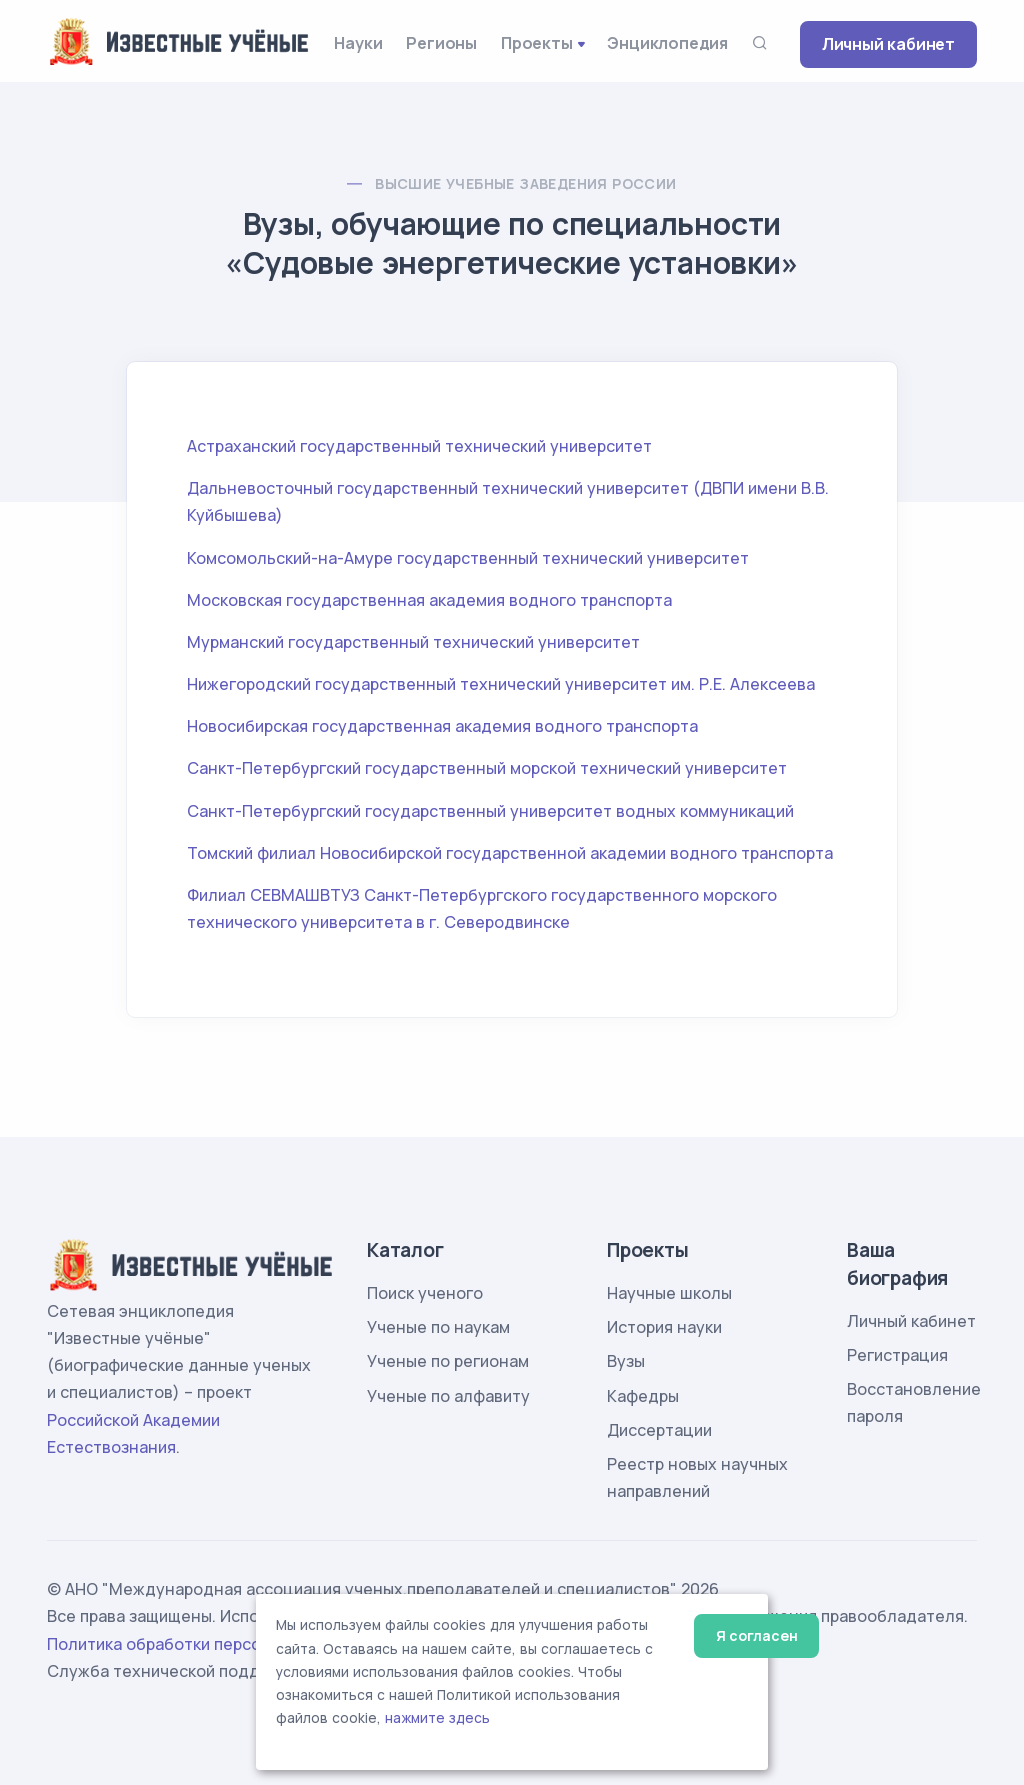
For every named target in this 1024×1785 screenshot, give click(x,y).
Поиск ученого (425, 1293)
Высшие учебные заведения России (525, 183)
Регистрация (897, 1355)
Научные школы (669, 1293)
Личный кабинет (888, 44)
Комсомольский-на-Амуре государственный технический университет (468, 558)
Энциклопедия (667, 43)
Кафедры (643, 1396)
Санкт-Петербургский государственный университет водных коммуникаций (490, 811)
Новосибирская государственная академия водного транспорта (442, 726)
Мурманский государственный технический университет (413, 642)
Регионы (441, 43)
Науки (358, 43)
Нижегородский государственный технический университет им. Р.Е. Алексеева (501, 684)
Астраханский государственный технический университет (419, 446)
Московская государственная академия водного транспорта (429, 600)
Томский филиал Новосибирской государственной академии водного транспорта (510, 853)
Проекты (537, 43)
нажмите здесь (437, 1718)
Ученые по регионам (448, 1361)
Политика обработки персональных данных (220, 1644)
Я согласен (756, 1635)
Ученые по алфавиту (448, 1396)
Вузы (626, 1361)
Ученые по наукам (438, 1327)
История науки (664, 1327)
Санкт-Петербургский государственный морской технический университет (487, 768)
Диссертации (659, 1430)
